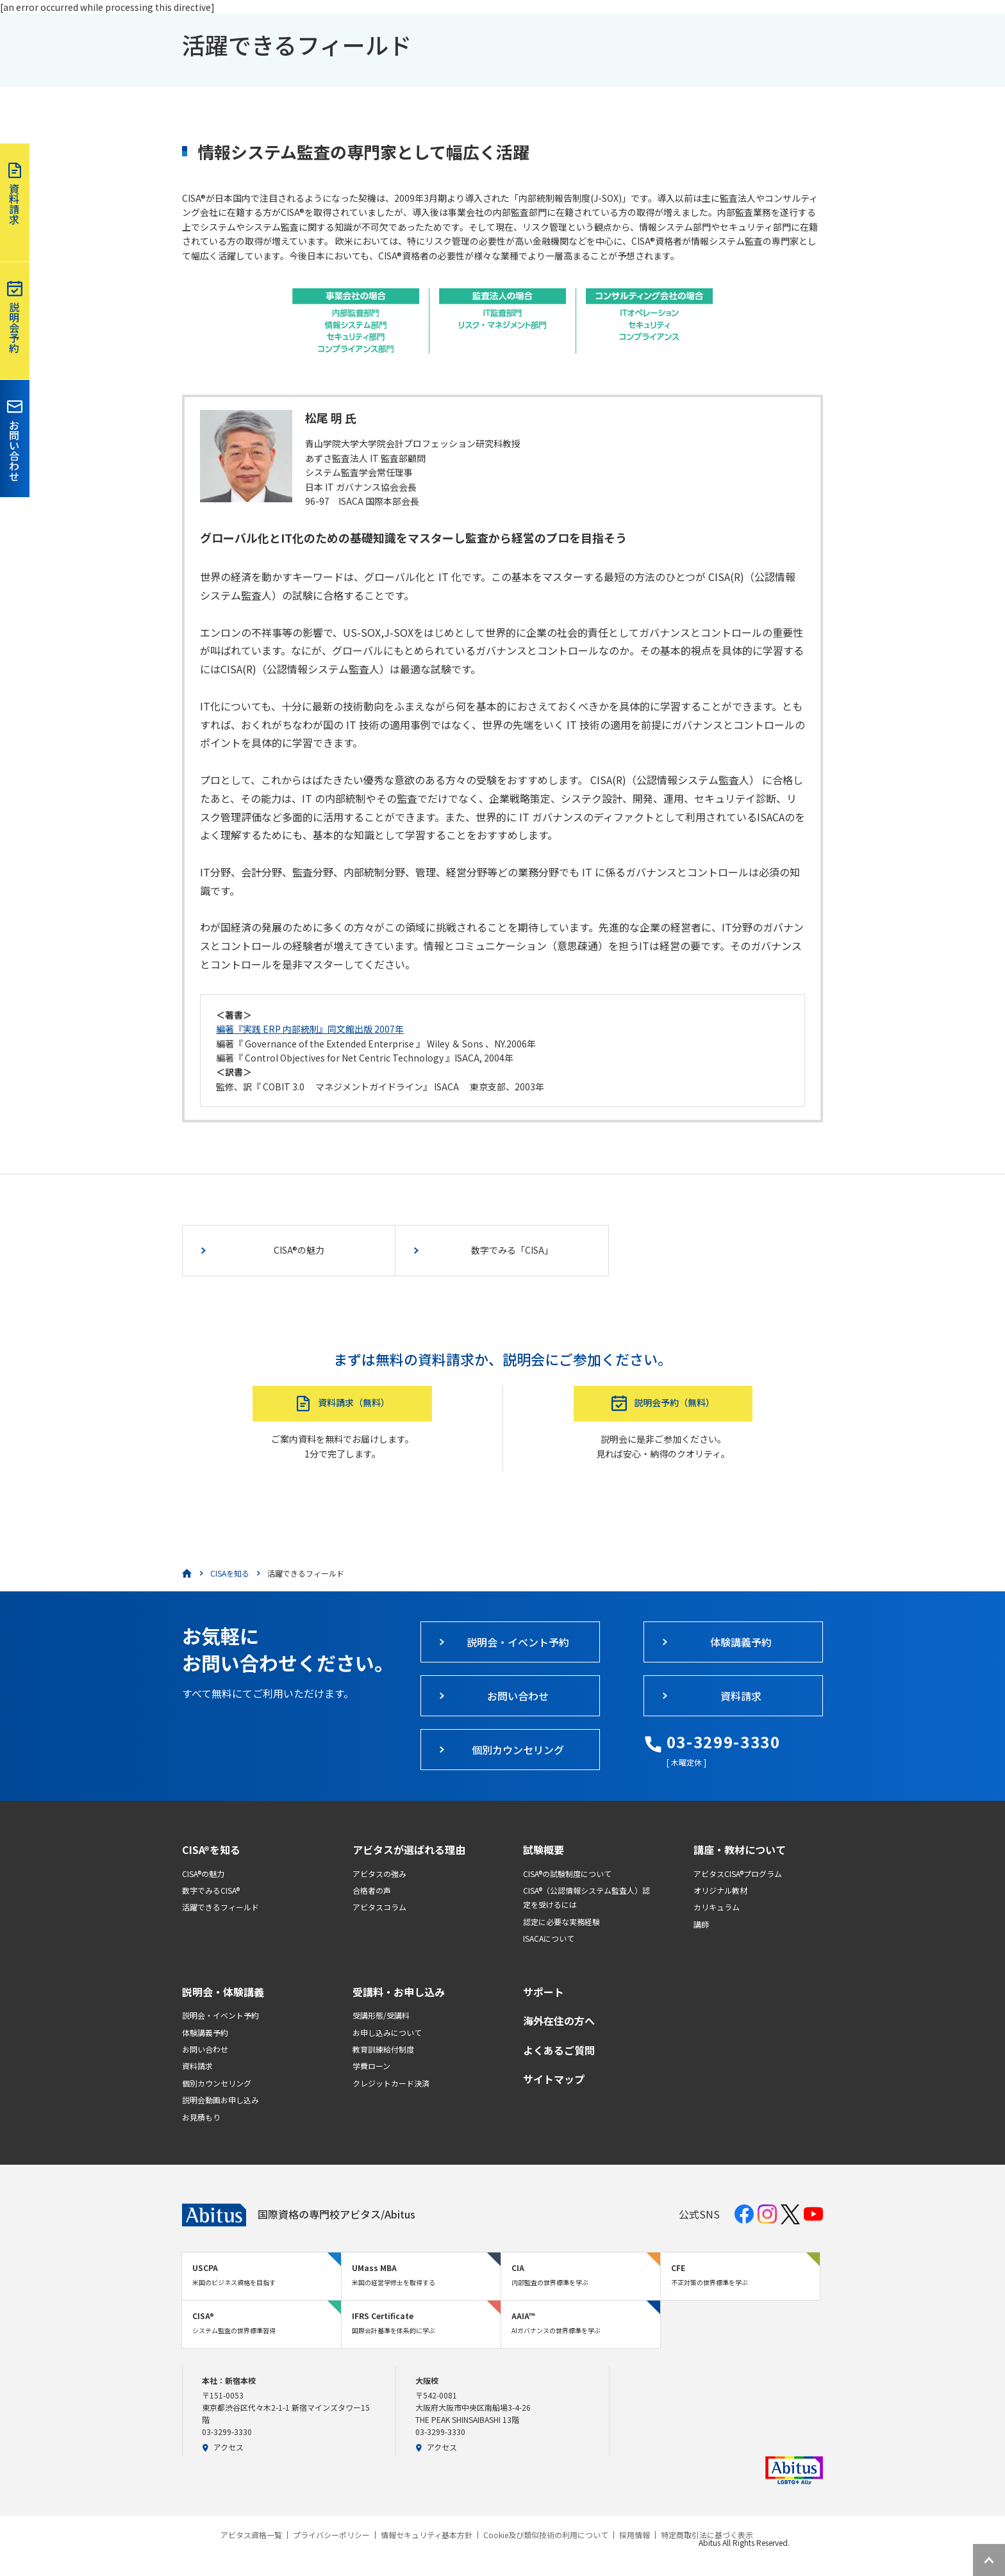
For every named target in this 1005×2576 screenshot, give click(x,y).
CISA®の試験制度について (567, 1873)
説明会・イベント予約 (220, 2015)
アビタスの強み (379, 1873)
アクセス (223, 2446)
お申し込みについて (387, 2032)
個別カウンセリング (216, 2083)
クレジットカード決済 (391, 2083)
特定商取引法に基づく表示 (707, 2535)
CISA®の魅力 (203, 1873)
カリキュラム (717, 1906)
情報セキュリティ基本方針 (426, 2535)
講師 (701, 1924)
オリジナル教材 (720, 1890)
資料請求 (197, 2065)
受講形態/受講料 (381, 2015)
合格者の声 (372, 1890)
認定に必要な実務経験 (561, 1921)
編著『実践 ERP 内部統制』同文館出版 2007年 (310, 1028)
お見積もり (201, 2117)
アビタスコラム (379, 1906)
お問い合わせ (205, 2049)
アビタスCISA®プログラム (738, 1873)
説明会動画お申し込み (220, 2099)
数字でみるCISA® (211, 1890)
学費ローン (371, 2065)
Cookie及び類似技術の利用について (545, 2535)
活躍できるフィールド (220, 1906)
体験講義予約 (205, 2032)
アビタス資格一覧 (251, 2535)
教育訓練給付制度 (383, 2049)
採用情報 (634, 2535)
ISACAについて (548, 1938)
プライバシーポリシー (331, 2535)
